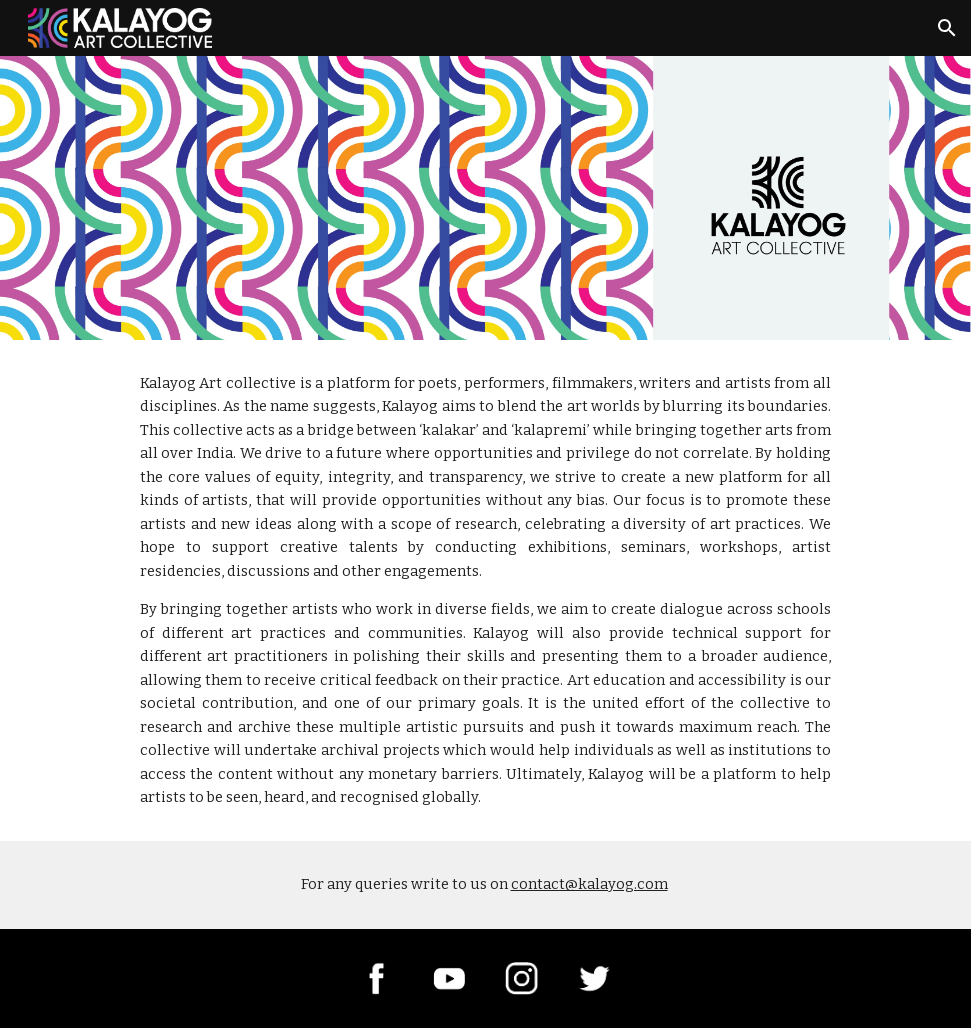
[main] (485, 590)
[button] (947, 28)
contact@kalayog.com (589, 884)
